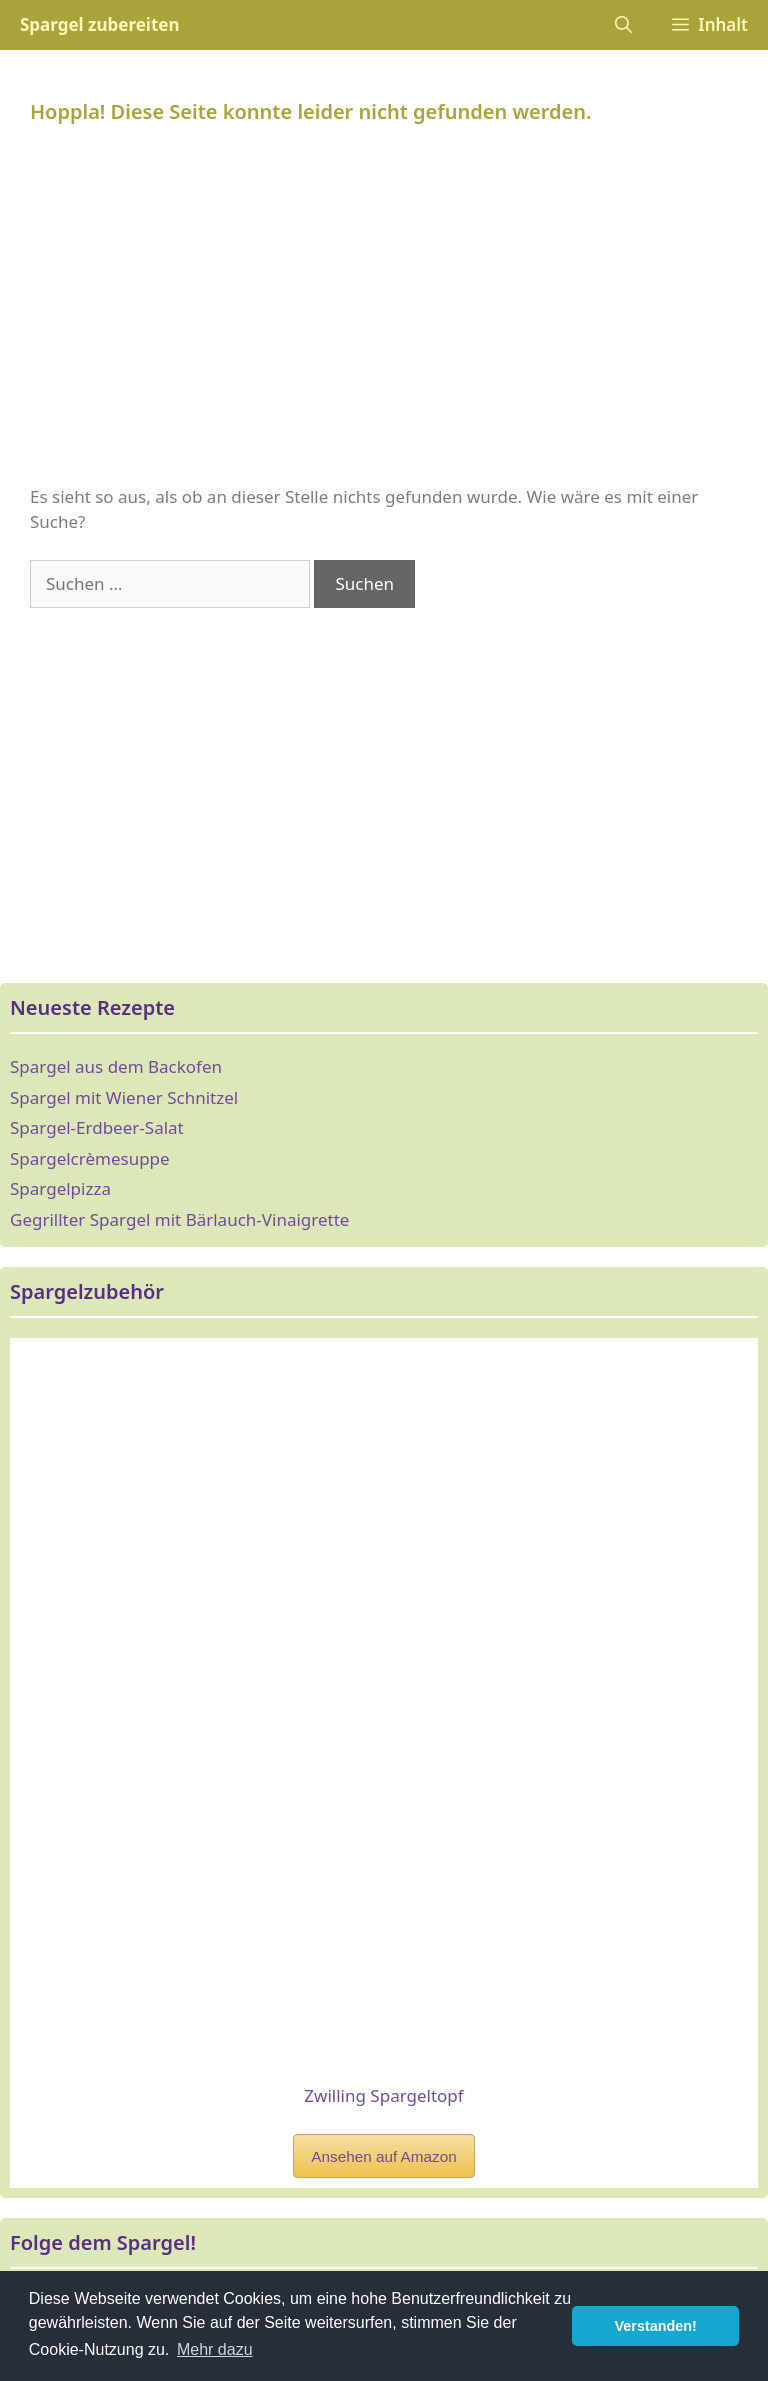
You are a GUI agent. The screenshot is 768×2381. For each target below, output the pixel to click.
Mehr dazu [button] (215, 2349)
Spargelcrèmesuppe (90, 1158)
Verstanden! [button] (656, 2326)
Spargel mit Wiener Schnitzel (124, 1097)
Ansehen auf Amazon (383, 2156)
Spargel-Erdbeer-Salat (97, 1127)
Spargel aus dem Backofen (116, 1066)
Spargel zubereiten (100, 24)
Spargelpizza (60, 1188)
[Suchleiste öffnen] (623, 25)
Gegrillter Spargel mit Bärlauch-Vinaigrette (179, 1219)
